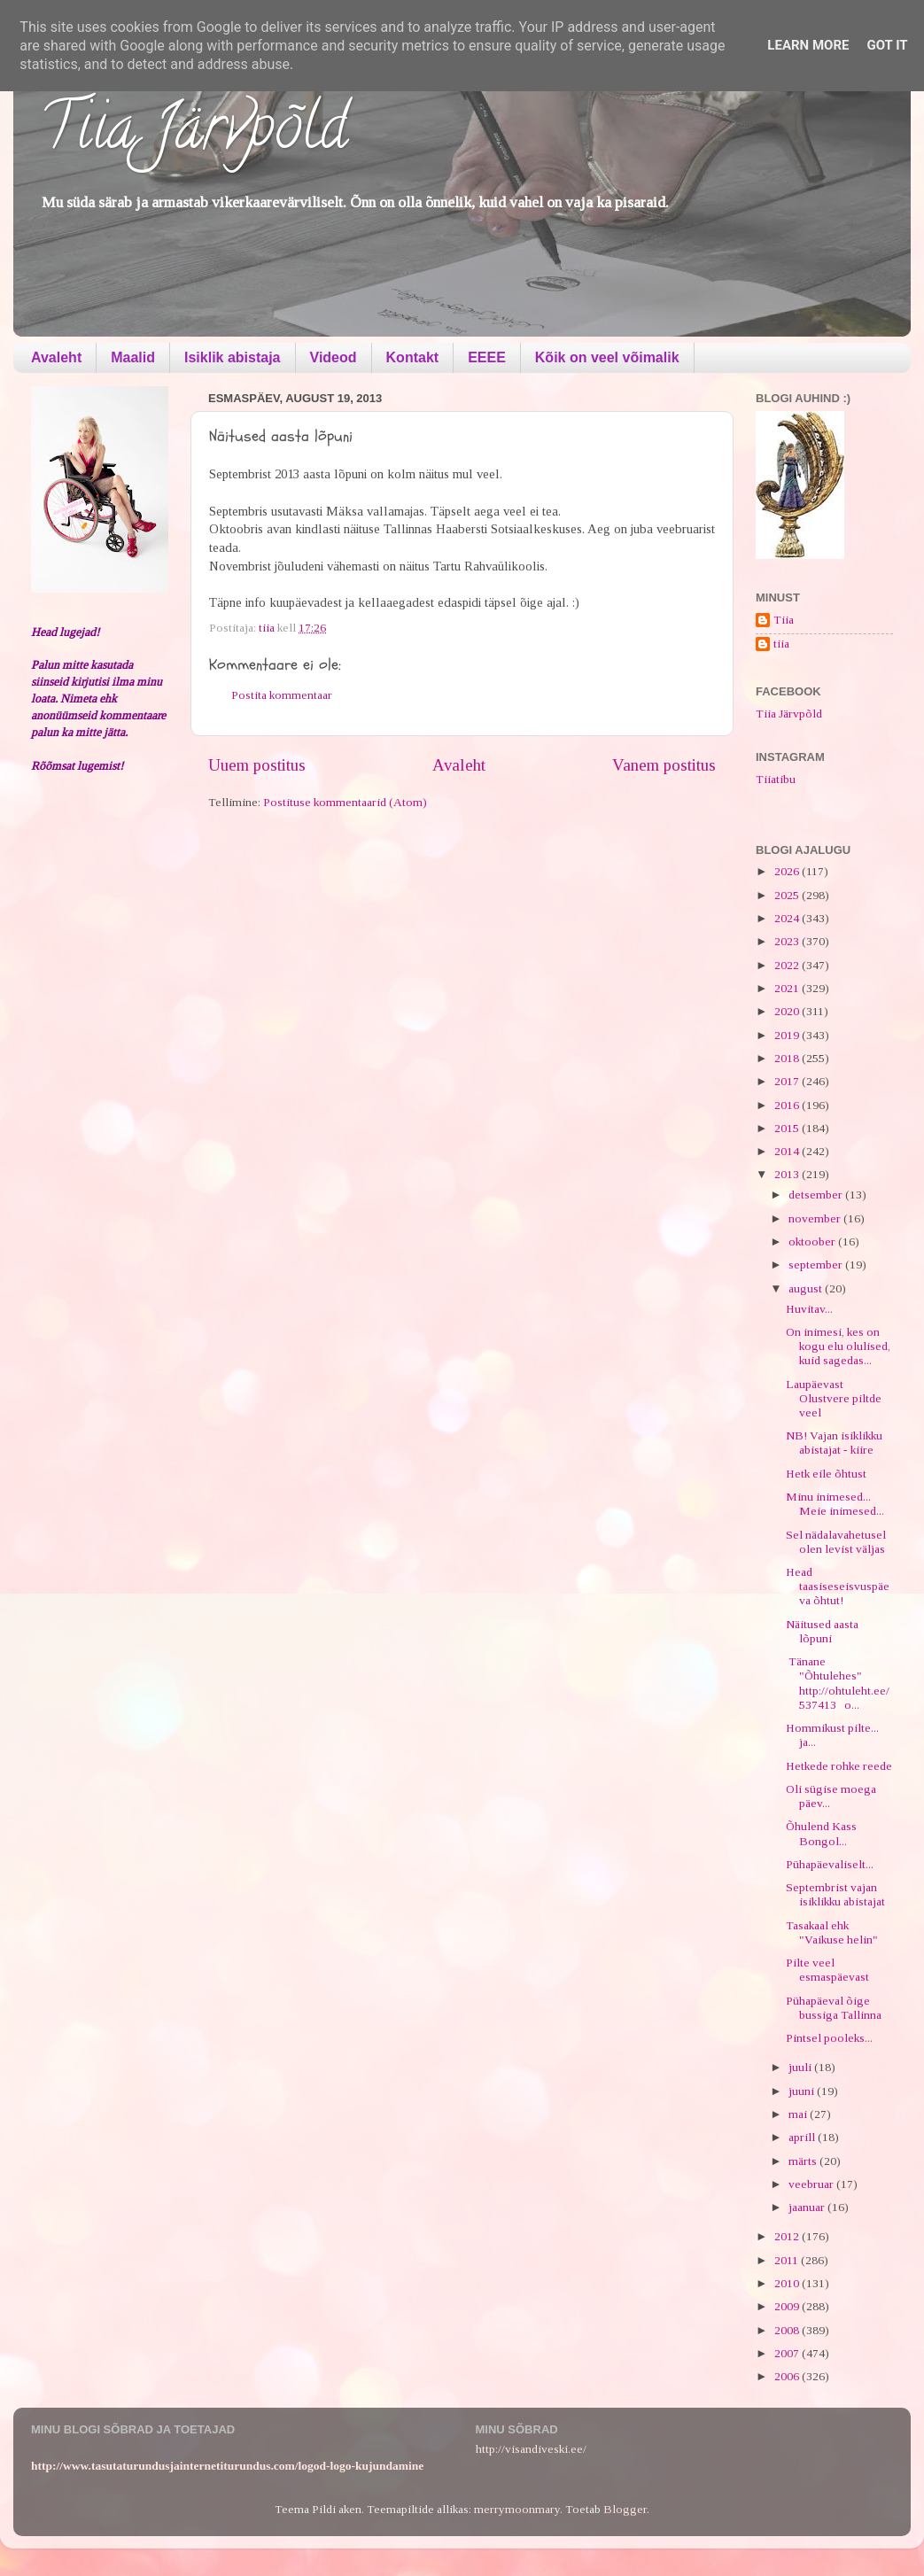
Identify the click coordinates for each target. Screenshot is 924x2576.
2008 (788, 2330)
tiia (781, 643)
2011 (787, 2260)
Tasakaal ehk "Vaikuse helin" (832, 1932)
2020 (788, 1011)
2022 (788, 965)
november (815, 1218)
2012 (788, 2236)
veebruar (812, 2184)
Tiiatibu (776, 779)
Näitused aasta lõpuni (822, 1631)
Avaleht (56, 357)
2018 (788, 1058)
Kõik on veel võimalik (607, 357)
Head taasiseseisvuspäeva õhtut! (837, 1586)
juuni (802, 2091)
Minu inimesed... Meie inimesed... (835, 1503)
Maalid (133, 357)
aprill (803, 2137)
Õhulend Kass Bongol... (821, 1833)
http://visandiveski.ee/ (531, 2449)
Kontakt (412, 357)
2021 (788, 988)
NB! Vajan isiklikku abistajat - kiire (834, 1442)
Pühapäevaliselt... (830, 1864)
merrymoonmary (517, 2509)
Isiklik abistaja (232, 357)
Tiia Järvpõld (193, 134)
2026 (788, 871)
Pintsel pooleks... (829, 2038)
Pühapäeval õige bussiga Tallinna (833, 2007)
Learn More (808, 45)
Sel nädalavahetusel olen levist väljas (836, 1542)
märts (803, 2161)
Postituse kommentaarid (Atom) (345, 802)
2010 (788, 2283)
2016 (788, 1105)
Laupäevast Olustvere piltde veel (833, 1398)
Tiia (783, 619)
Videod (333, 357)
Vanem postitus (664, 765)
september (816, 1264)
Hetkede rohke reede (839, 1766)
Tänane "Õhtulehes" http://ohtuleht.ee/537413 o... (837, 1683)
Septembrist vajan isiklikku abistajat (835, 1894)
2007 (788, 2353)
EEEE (487, 357)
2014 (788, 1151)
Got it (886, 45)
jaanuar (807, 2207)
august (806, 1288)
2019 (788, 1035)
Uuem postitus (257, 765)
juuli (801, 2067)
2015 (788, 1128)
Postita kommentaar (281, 695)
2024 (788, 918)
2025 (788, 895)
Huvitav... (809, 1308)
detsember (816, 1194)
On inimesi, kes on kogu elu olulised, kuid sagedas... (838, 1346)
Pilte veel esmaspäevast (827, 1969)
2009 (788, 2306)
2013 (788, 1174)
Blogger (625, 2509)
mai (799, 2114)
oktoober (813, 1241)
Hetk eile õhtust (826, 1473)
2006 (788, 2376)
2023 (788, 941)
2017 (788, 1081)
